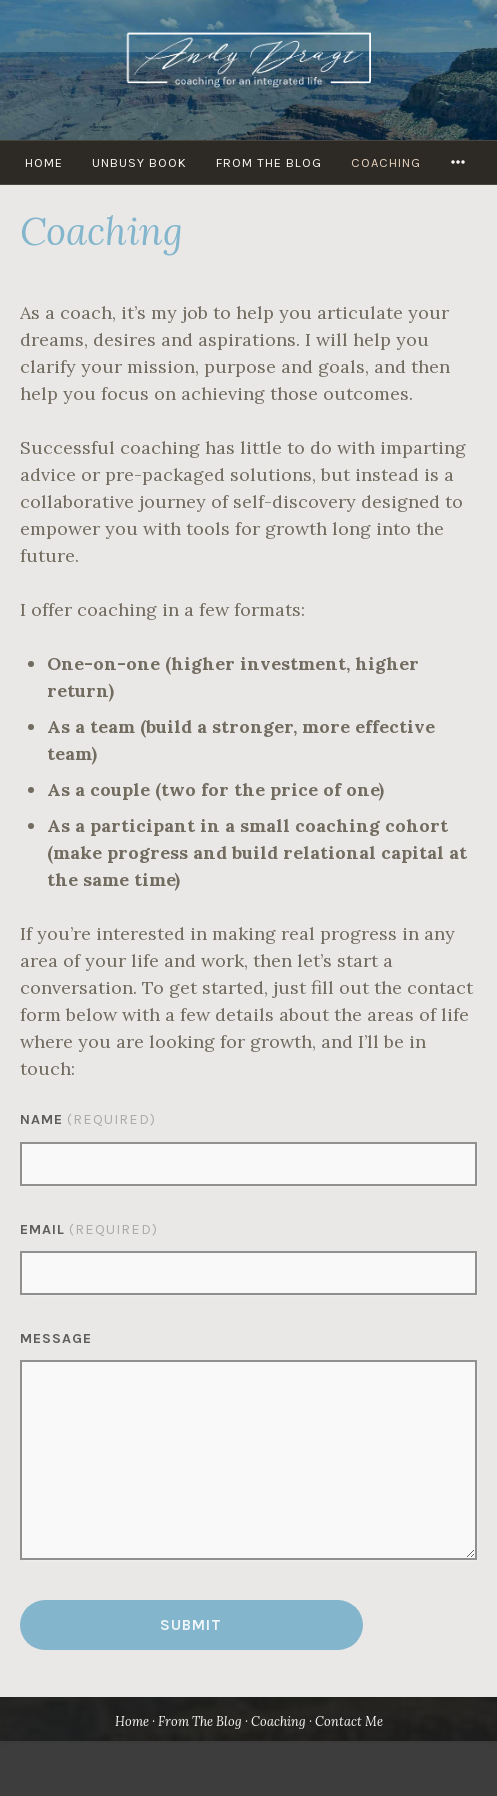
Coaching (386, 162)
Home (132, 1721)
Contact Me (349, 1721)
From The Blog (269, 162)
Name (88, 1119)
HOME (44, 162)
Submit (191, 1625)
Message (56, 1338)
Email (89, 1229)
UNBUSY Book (139, 162)
